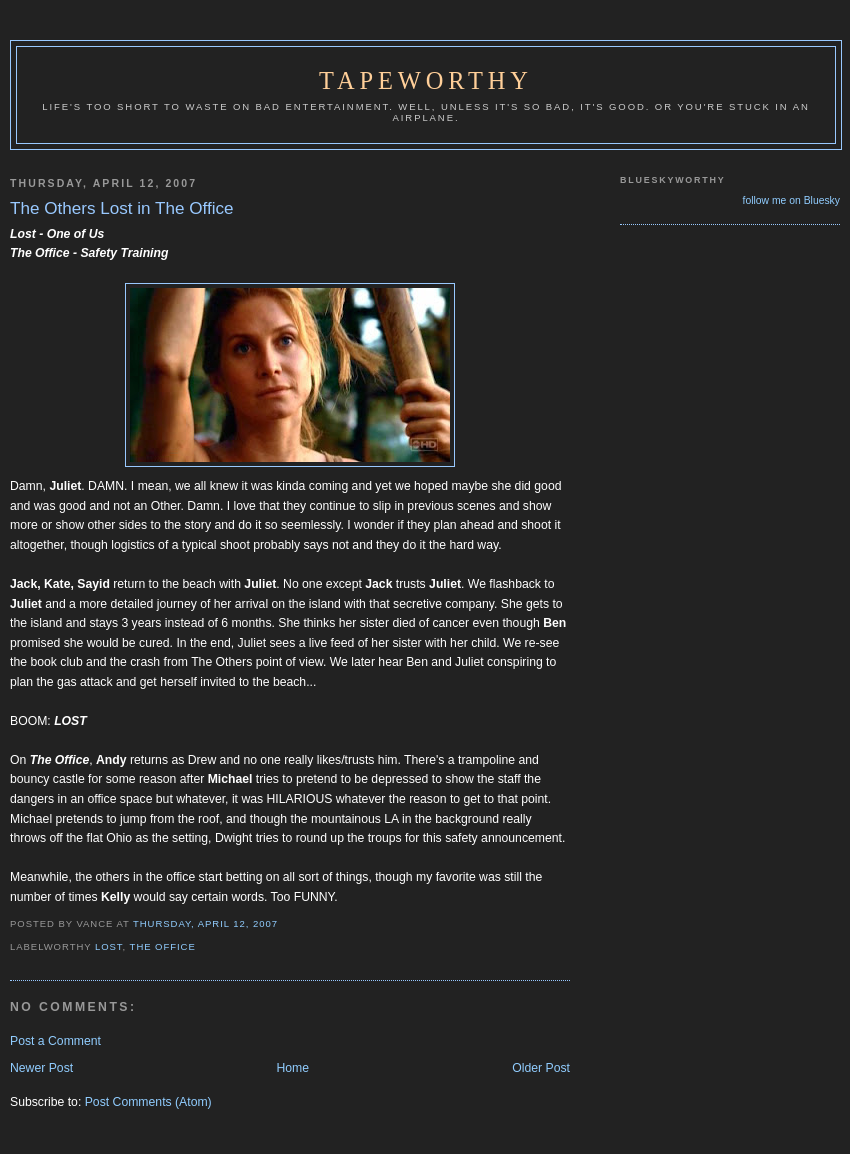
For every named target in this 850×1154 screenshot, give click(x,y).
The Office (163, 946)
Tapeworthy (426, 80)
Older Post (541, 1068)
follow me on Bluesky (791, 200)
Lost (109, 946)
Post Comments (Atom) (148, 1102)
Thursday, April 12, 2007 (205, 923)
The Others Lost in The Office (122, 208)
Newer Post (41, 1068)
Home (292, 1068)
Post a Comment (55, 1041)
